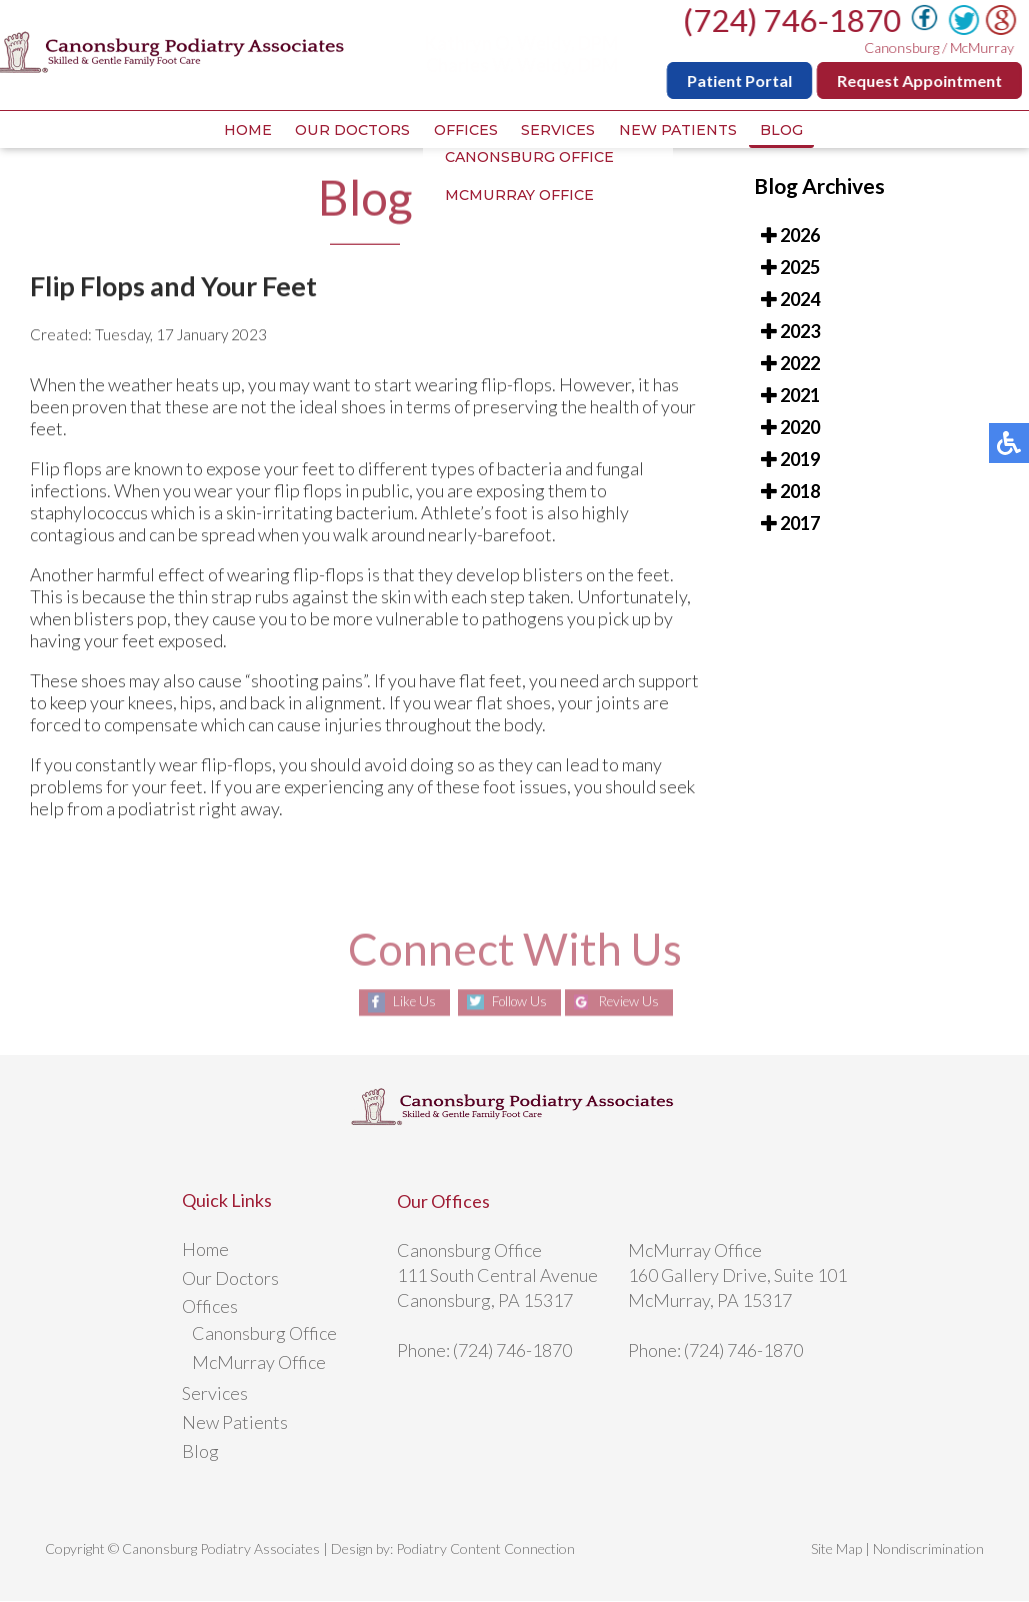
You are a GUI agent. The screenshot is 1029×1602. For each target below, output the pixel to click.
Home (242, 131)
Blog (787, 131)
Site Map (836, 1549)
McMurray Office (259, 1363)
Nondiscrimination (928, 1549)
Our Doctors (349, 131)
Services (559, 131)
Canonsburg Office (264, 1334)
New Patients (681, 131)
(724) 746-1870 (796, 20)
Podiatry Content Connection (485, 1549)
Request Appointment (923, 80)
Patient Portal (743, 80)
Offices (464, 131)
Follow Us (515, 1003)
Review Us (632, 1003)
